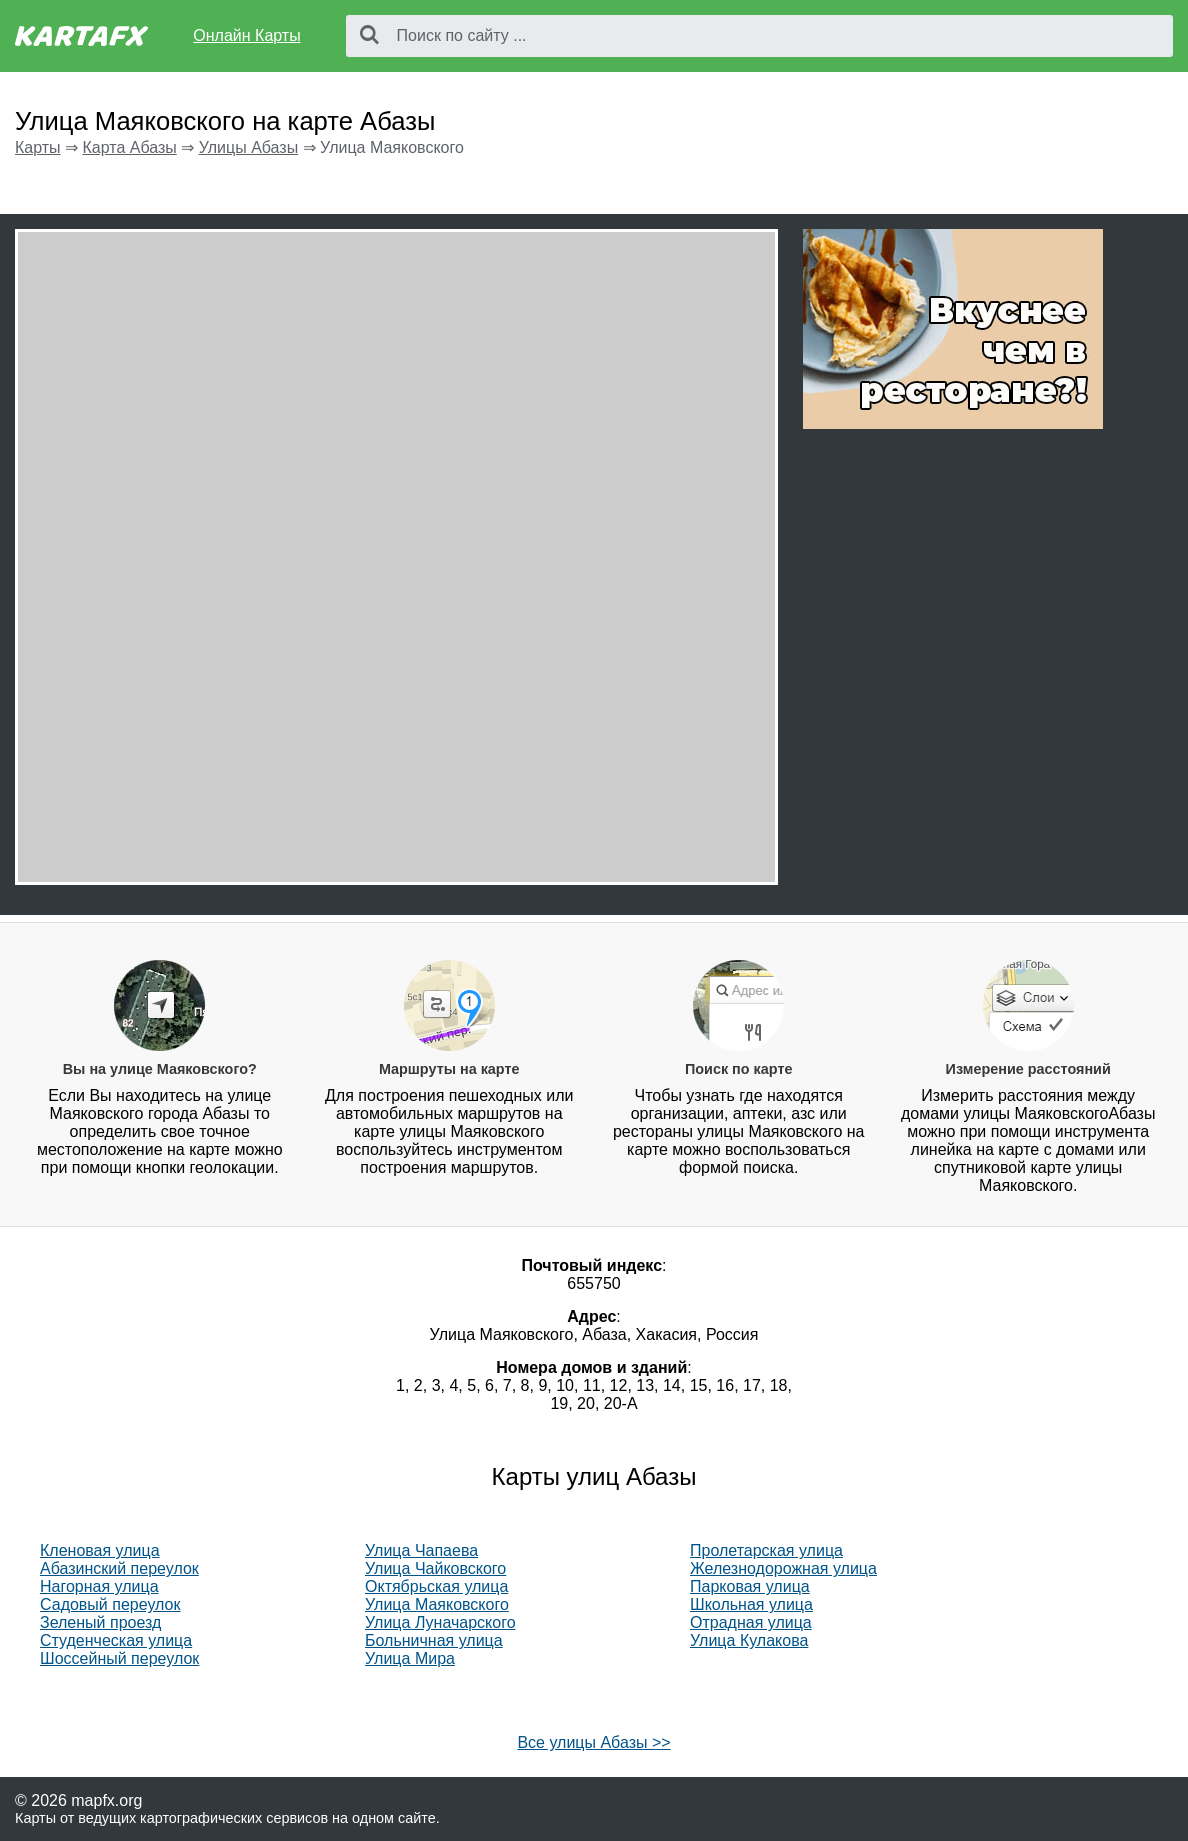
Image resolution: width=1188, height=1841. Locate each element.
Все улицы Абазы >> (593, 1742)
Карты (38, 147)
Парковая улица (750, 1586)
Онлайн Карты (246, 35)
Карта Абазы (129, 147)
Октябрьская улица (436, 1586)
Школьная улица (751, 1604)
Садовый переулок (110, 1604)
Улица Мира (410, 1658)
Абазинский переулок (119, 1568)
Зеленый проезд (100, 1622)
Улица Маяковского (437, 1604)
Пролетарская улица (766, 1550)
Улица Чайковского (435, 1568)
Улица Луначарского (440, 1622)
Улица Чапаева (421, 1550)
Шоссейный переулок (119, 1658)
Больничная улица (434, 1640)
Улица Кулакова (749, 1640)
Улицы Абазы (249, 147)
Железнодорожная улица (783, 1568)
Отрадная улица (751, 1622)
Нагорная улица (99, 1586)
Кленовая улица (100, 1550)
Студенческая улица (116, 1640)
